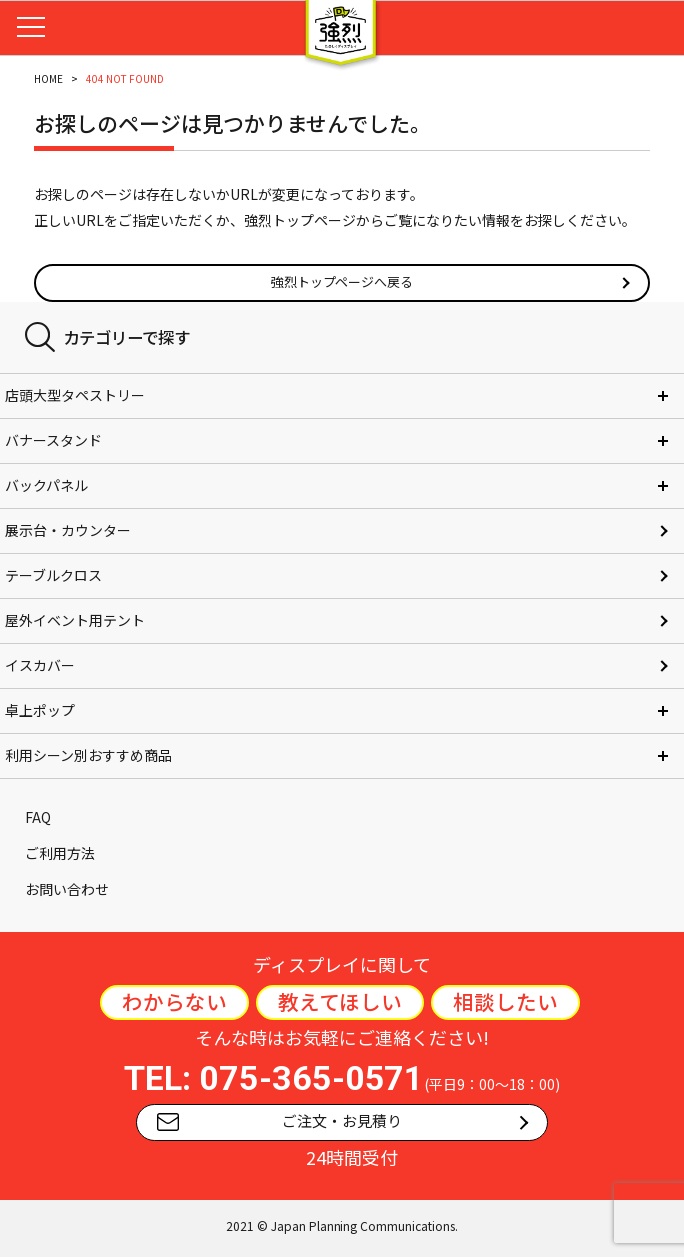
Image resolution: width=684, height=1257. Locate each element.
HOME (48, 78)
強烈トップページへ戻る (342, 281)
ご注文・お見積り (279, 1121)
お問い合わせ (67, 889)
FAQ (38, 817)
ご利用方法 (60, 853)
